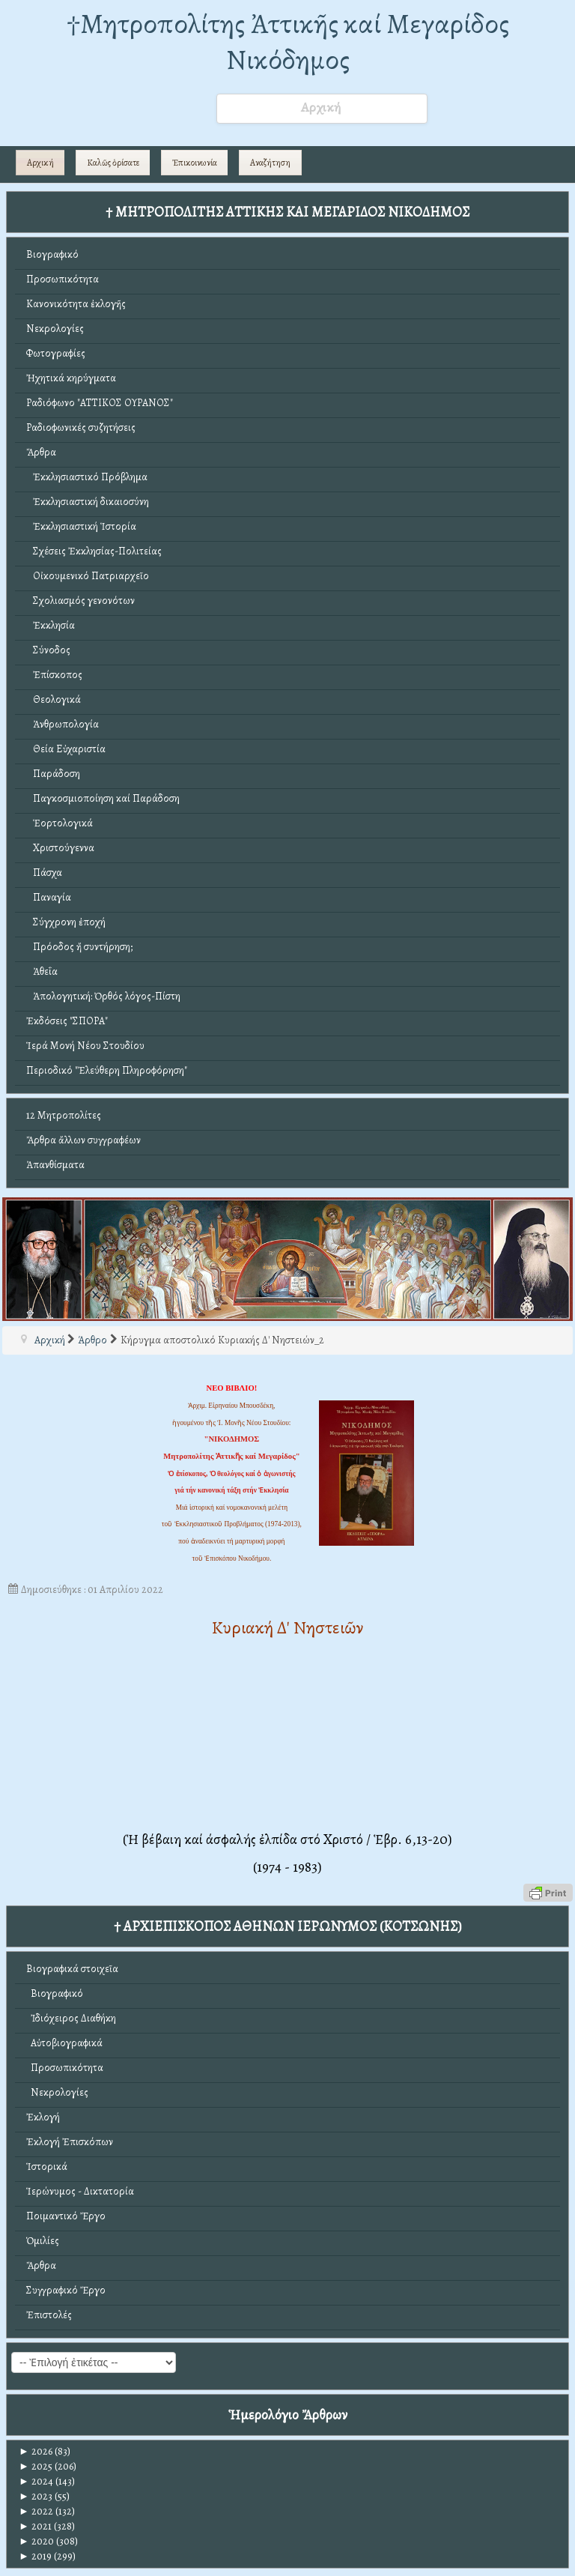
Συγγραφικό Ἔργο (66, 2290)
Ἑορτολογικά (59, 823)
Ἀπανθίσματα (55, 1165)
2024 (36, 2481)
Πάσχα (44, 872)
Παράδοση (53, 774)
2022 (36, 2511)
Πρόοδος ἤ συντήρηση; (79, 947)
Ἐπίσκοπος (54, 675)
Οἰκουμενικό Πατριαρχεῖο (87, 576)
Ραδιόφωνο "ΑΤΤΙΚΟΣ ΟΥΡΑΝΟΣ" (99, 403)
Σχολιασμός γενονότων (80, 600)
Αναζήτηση (270, 163)
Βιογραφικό (52, 254)
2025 (35, 2466)
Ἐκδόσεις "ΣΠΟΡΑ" (67, 1021)
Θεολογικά (53, 699)
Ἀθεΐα (42, 971)
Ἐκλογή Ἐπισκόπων (69, 2142)
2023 (35, 2496)
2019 (35, 2556)
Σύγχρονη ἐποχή (66, 922)
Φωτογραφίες (55, 353)
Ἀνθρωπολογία (62, 724)
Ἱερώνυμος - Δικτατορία (80, 2191)
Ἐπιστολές (49, 2315)
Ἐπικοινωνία (194, 163)
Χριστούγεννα (60, 848)
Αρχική (40, 163)
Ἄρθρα (41, 452)
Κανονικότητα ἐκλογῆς (76, 304)
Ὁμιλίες (42, 2241)
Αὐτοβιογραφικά (64, 2043)
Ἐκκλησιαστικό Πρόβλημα (86, 477)
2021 (35, 2526)
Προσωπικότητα (62, 279)
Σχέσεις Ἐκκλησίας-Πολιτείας (94, 551)
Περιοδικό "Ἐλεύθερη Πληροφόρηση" (106, 1070)
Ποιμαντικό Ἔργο (66, 2216)
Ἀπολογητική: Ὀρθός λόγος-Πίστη (103, 996)
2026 (35, 2451)
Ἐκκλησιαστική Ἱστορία (81, 526)
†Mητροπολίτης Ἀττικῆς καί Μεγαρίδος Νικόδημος (288, 41)
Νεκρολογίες (55, 328)
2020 (36, 2541)
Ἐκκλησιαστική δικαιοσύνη (87, 502)
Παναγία (48, 897)
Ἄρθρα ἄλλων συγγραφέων (83, 1140)
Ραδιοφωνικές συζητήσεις (81, 427)
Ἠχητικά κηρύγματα (71, 378)
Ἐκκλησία (50, 625)
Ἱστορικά (46, 2166)
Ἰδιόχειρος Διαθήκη (71, 2018)
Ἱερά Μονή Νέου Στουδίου (85, 1045)
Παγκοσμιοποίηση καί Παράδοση (103, 798)
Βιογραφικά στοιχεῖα (72, 1969)
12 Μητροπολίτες (63, 1115)
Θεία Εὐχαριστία (66, 749)
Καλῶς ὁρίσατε (113, 163)
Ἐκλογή (43, 2117)
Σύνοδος (48, 650)
